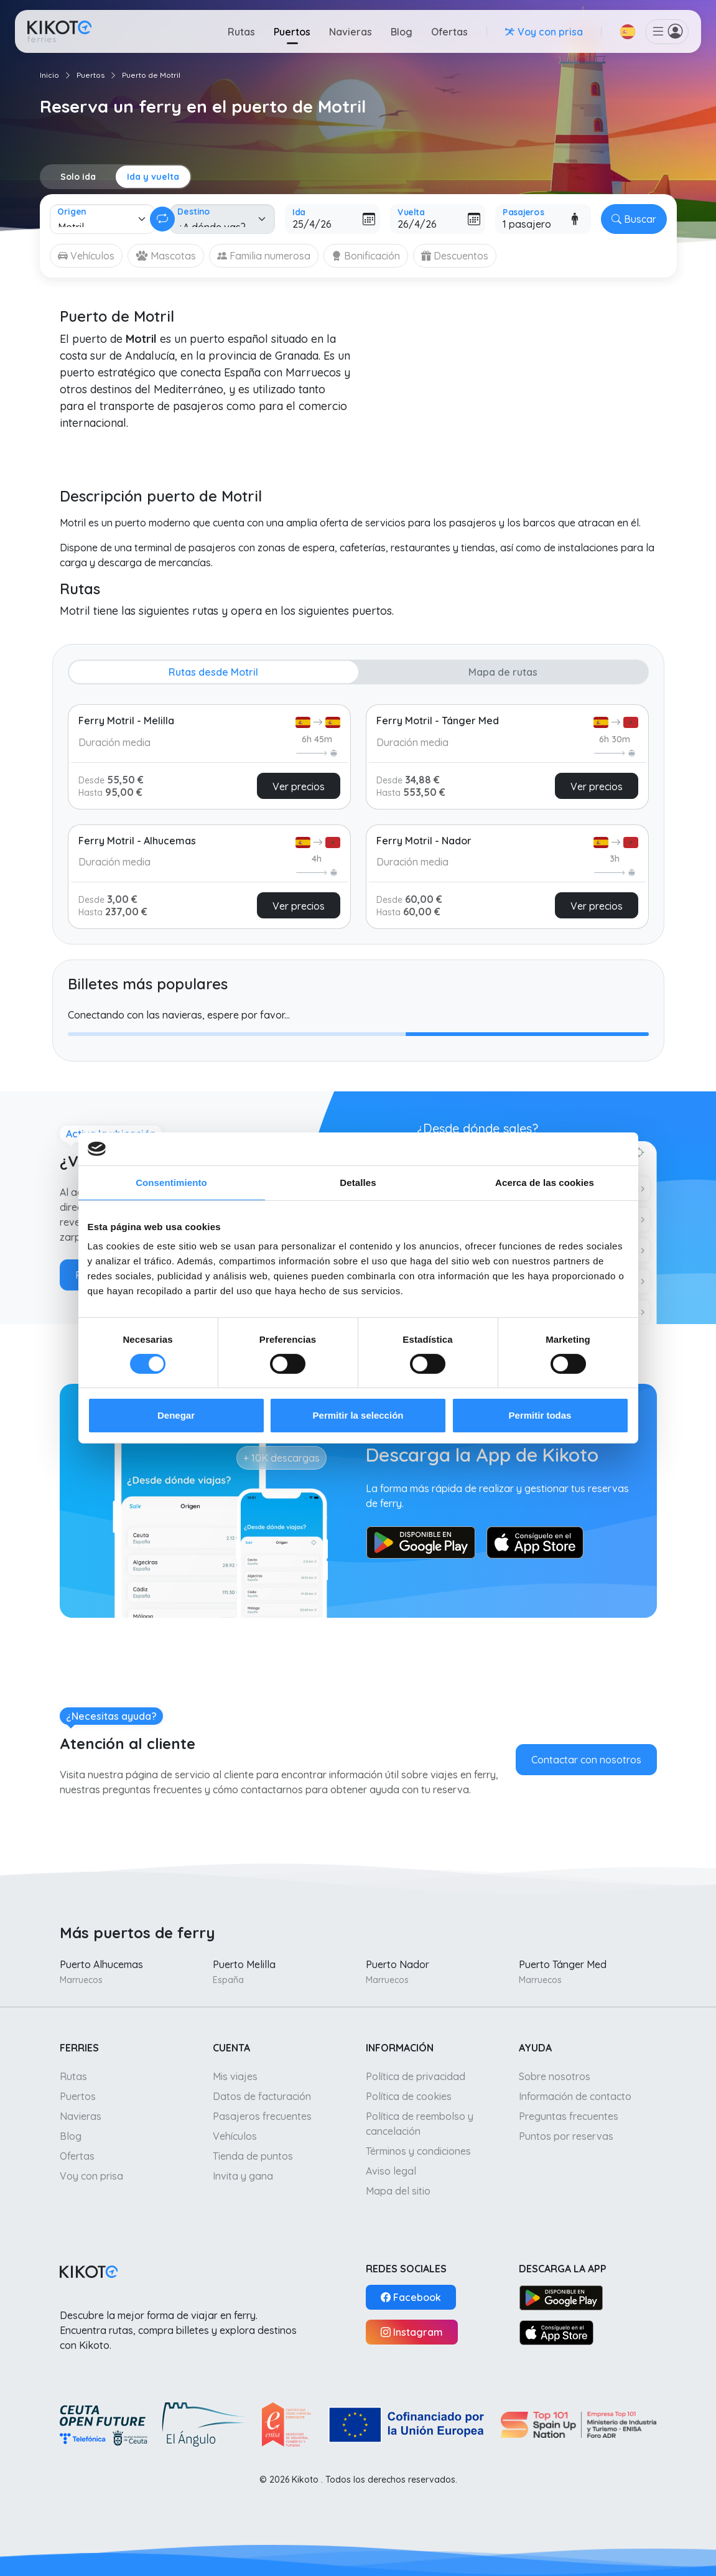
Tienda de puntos (253, 2156)
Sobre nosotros (554, 2076)
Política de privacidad (415, 2076)
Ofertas (449, 32)
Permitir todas (540, 1415)
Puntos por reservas (566, 2136)
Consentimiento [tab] (171, 1182)
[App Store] (557, 2332)
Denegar (176, 1415)
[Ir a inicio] (59, 31)
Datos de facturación (262, 2096)
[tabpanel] (358, 811)
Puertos (292, 32)
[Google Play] (561, 2297)
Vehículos (235, 2136)
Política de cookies (409, 2096)
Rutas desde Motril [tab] (213, 672)
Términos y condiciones (418, 2151)
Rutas (241, 32)
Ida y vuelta (153, 176)
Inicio (49, 75)
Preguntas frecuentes (568, 2116)
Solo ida (78, 176)
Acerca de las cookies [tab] (544, 1182)
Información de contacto (575, 2096)
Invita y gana (243, 2176)
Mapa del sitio (398, 2191)
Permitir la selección (358, 1415)
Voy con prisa (91, 2176)
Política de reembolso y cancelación (419, 2123)
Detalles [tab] (358, 1182)
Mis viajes (235, 2076)
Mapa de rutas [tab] (502, 672)
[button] (627, 31)
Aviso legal (391, 2171)
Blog (401, 32)
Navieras (350, 32)
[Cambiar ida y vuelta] (162, 219)
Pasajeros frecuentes (262, 2116)
